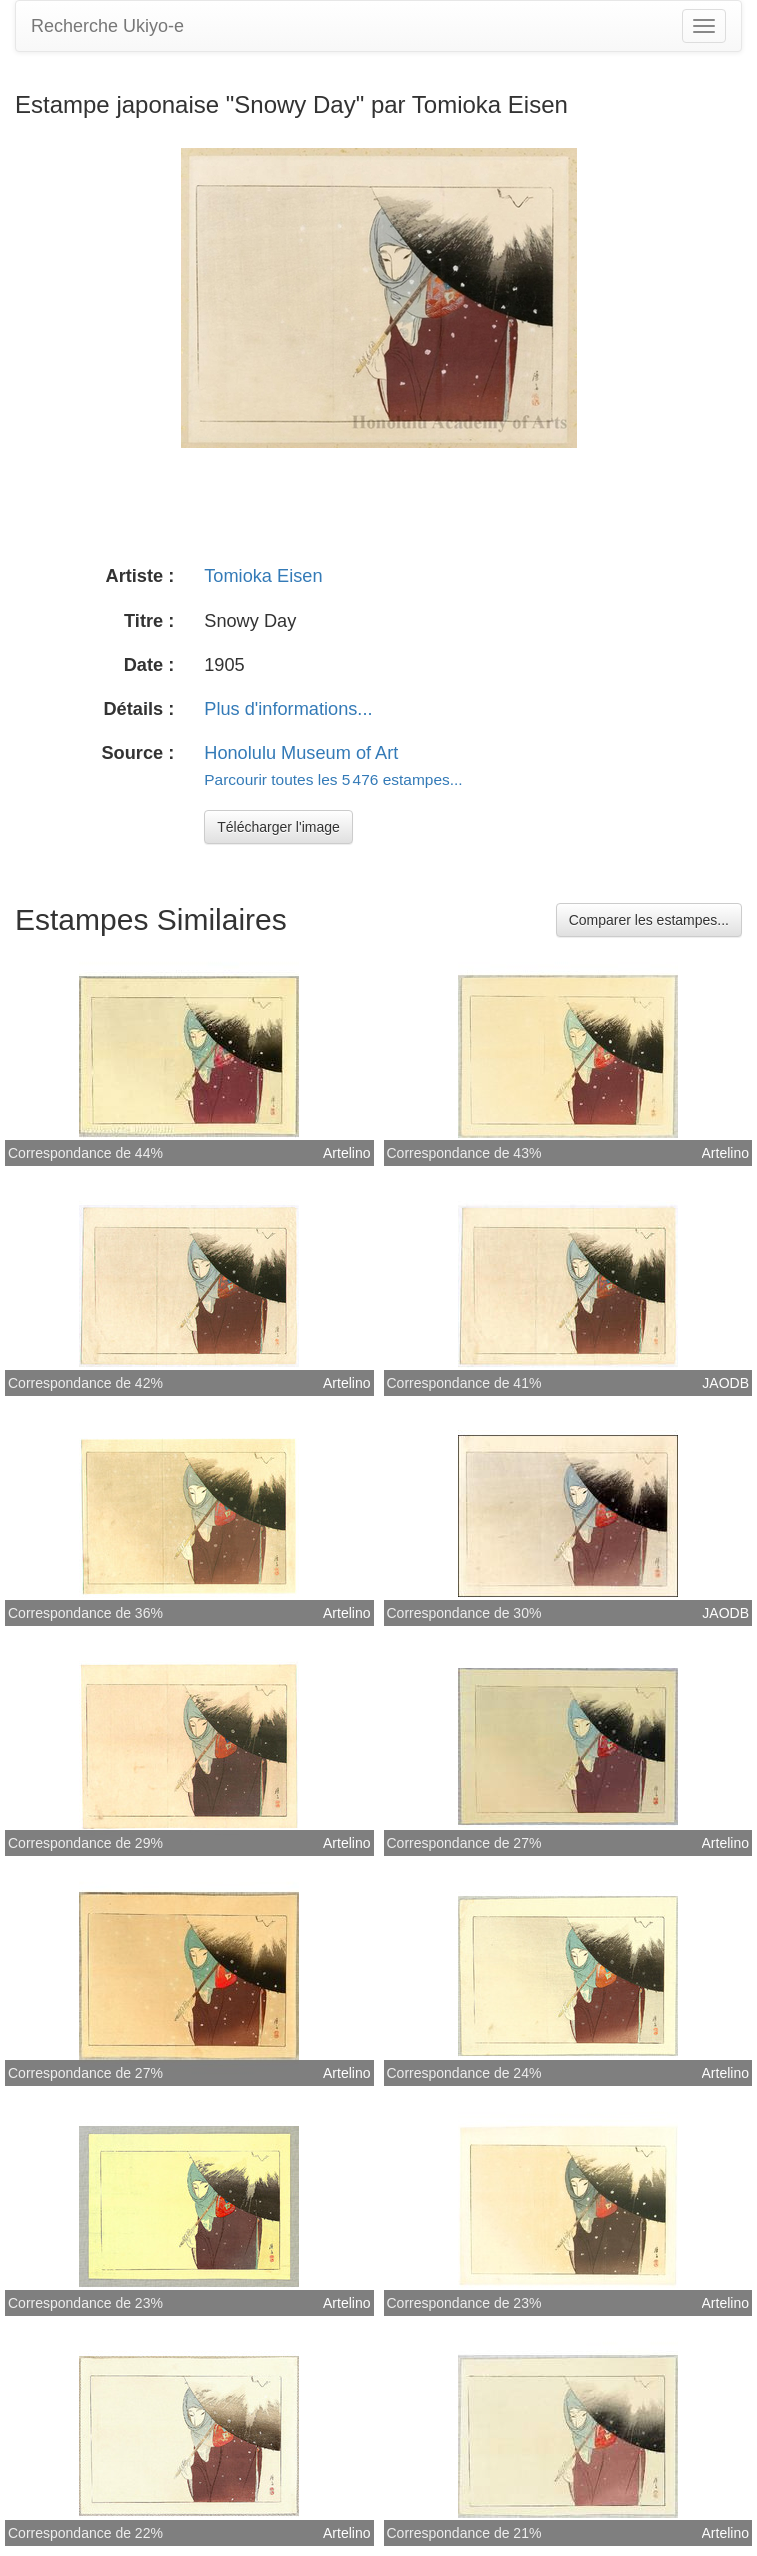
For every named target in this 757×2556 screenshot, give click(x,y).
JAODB (725, 1383)
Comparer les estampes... (649, 920)
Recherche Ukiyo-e (107, 26)
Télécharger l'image (278, 827)
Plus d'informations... (288, 709)
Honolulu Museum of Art (301, 753)
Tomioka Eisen (263, 576)
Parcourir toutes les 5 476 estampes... (333, 779)
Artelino (346, 1153)
